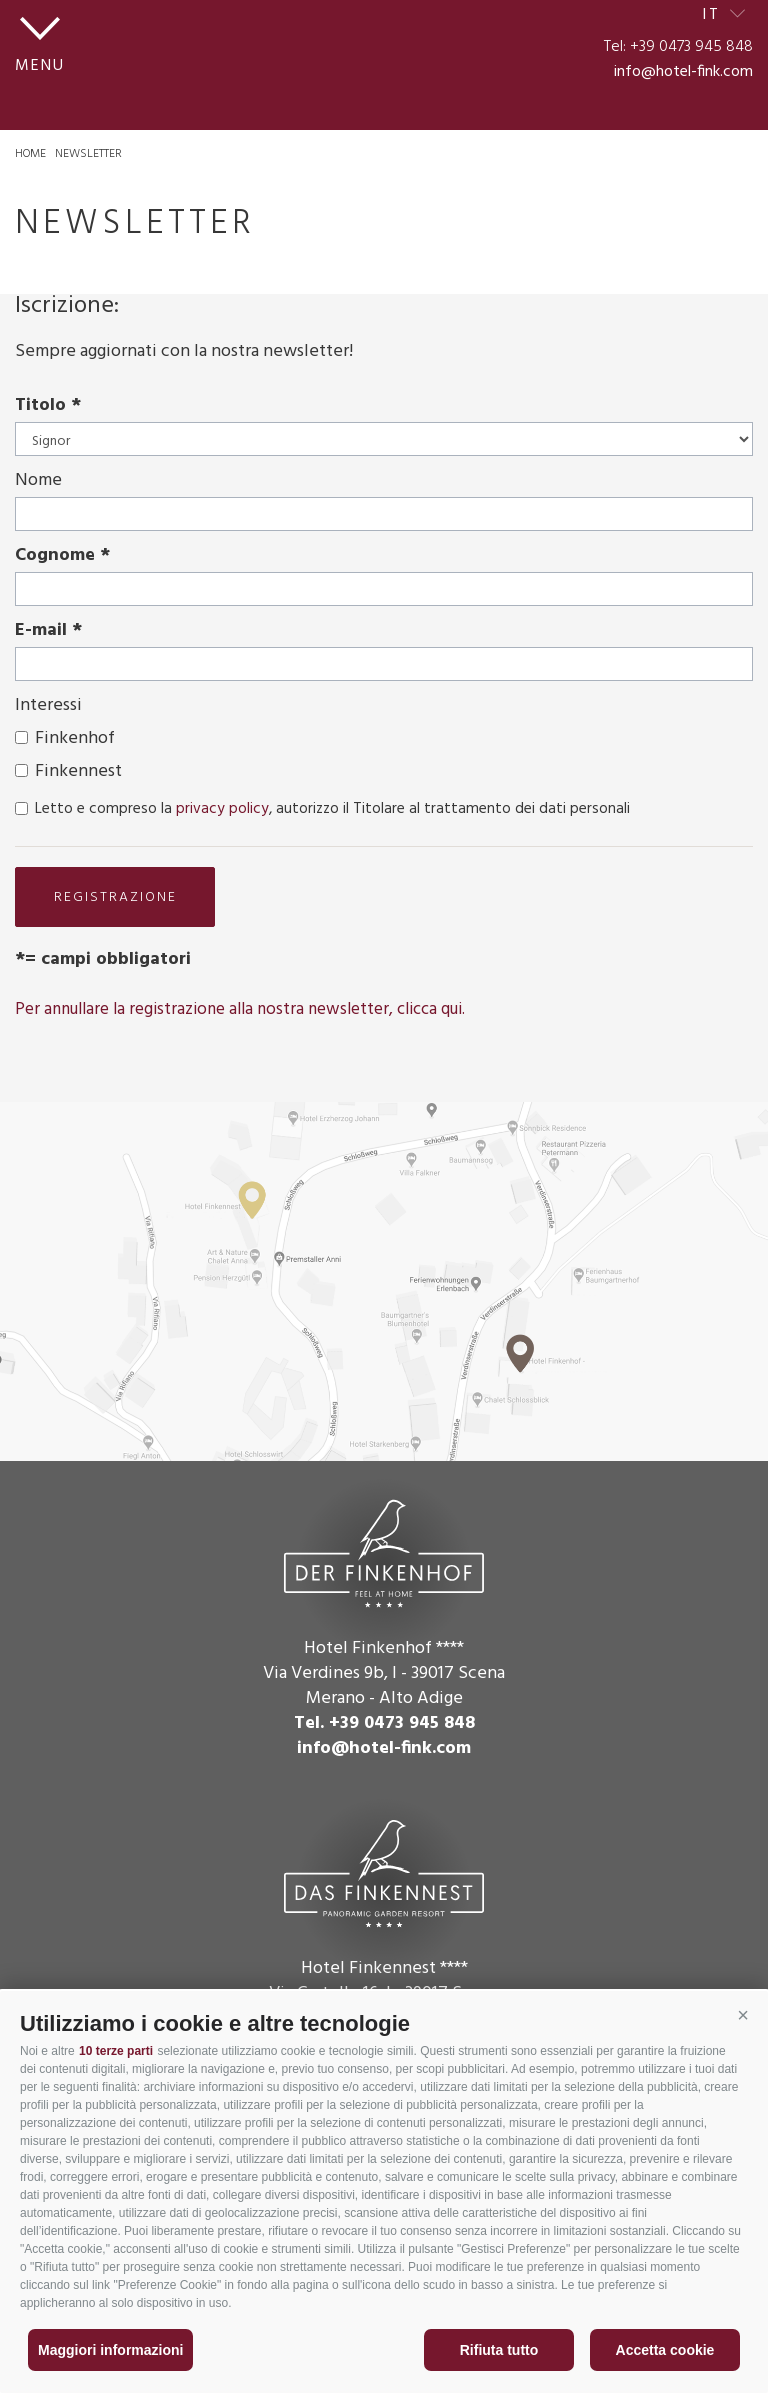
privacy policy (222, 809)
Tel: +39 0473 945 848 (678, 47)
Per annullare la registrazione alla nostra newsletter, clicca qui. (240, 1009)
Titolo (40, 405)
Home (30, 154)
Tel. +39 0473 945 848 (384, 1723)
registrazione (115, 897)
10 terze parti (116, 2051)
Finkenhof (75, 738)
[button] (743, 2016)
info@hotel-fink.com (683, 72)
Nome (38, 480)
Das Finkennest (384, 1871)
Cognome (55, 555)
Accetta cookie (665, 2350)
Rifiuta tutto (499, 2350)
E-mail (41, 630)
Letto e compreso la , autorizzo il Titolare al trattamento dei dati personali (332, 809)
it (711, 15)
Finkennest (78, 771)
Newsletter (88, 154)
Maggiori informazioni (110, 2350)
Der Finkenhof (384, 1551)
